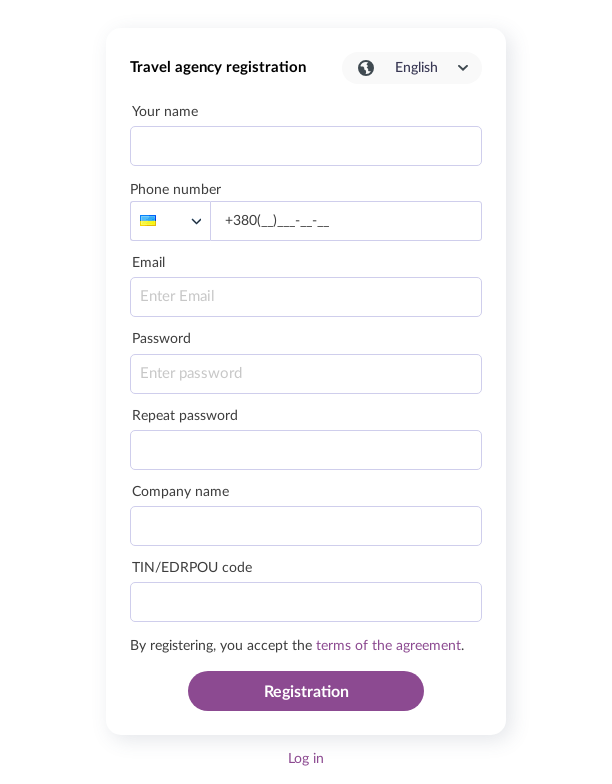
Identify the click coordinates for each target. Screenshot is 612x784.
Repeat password (185, 416)
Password (161, 339)
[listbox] (170, 221)
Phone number (175, 190)
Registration (306, 692)
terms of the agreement (388, 646)
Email (148, 263)
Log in (306, 759)
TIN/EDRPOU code (192, 568)
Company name (180, 492)
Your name (165, 112)
